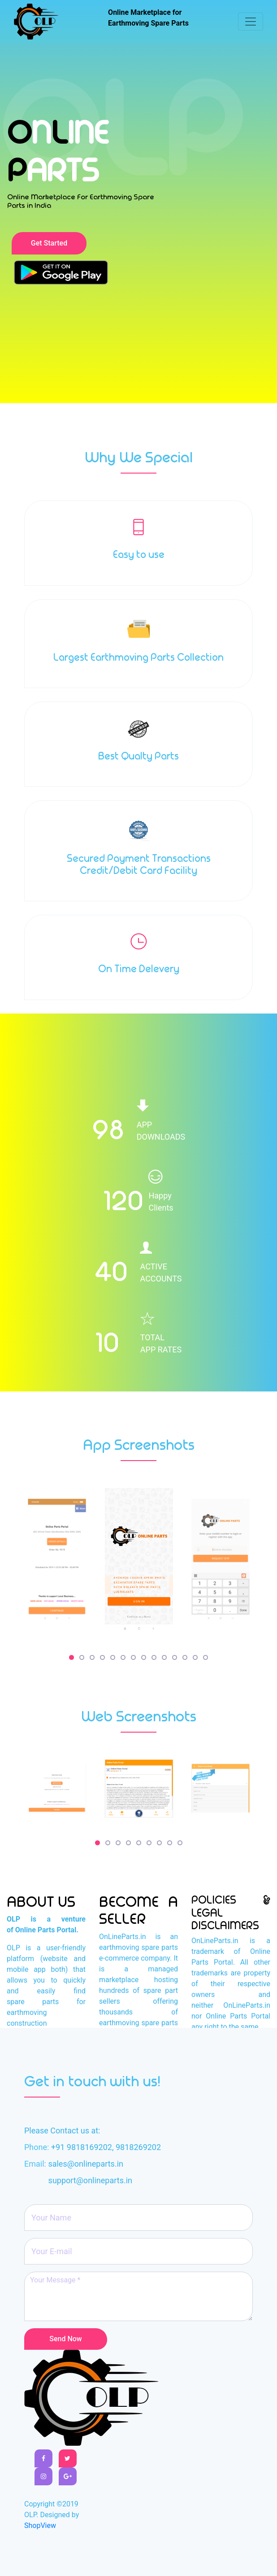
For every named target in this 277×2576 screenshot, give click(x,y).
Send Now (65, 2339)
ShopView (40, 2525)
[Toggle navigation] (250, 22)
